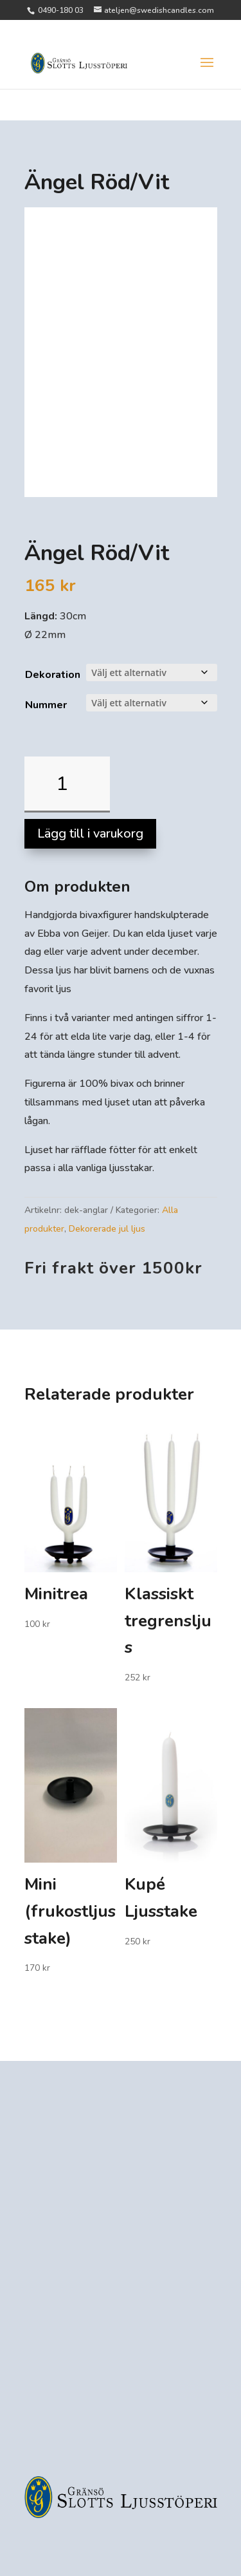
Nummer (46, 705)
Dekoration (52, 675)
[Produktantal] (67, 785)
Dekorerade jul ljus (107, 1229)
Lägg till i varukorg (90, 833)
